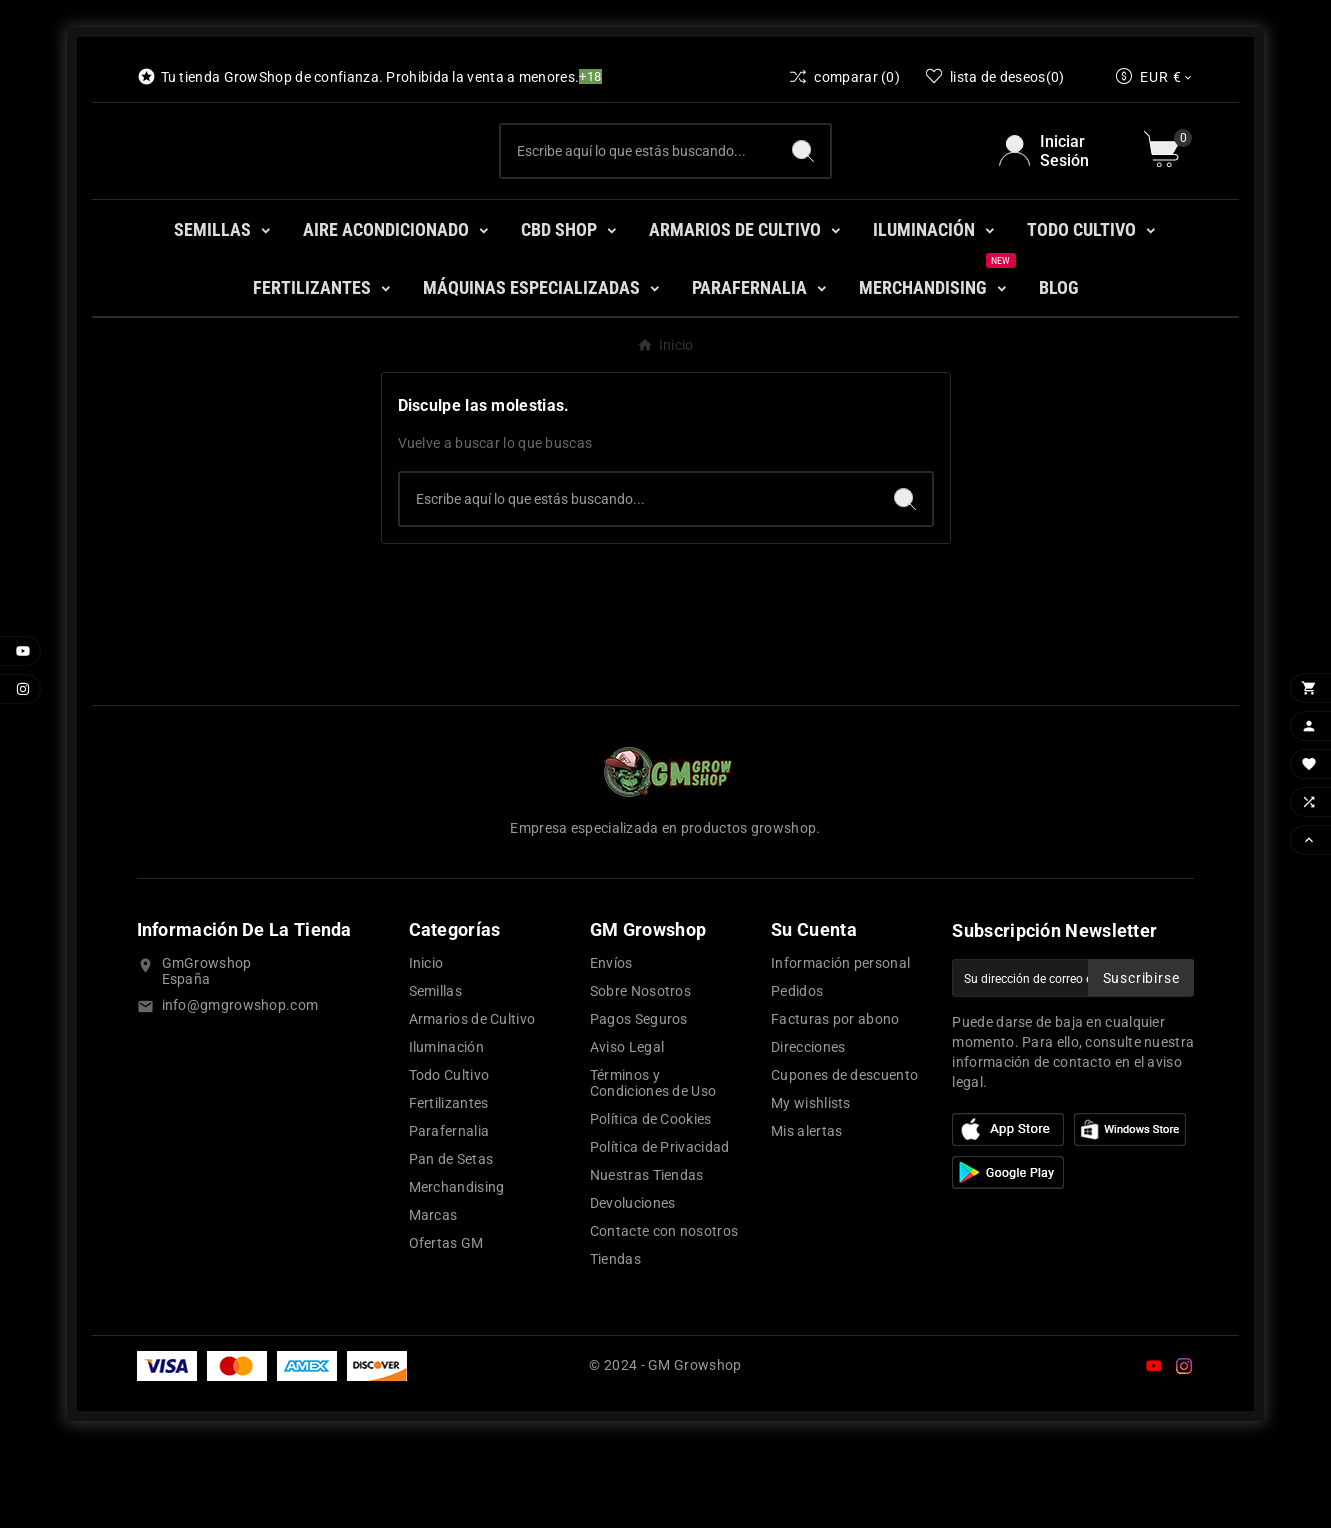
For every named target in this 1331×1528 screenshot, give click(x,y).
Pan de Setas (451, 1239)
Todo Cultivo (449, 1155)
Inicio (426, 1043)
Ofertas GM (446, 1323)
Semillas (435, 1071)
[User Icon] (1059, 191)
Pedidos (797, 1071)
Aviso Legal (627, 1127)
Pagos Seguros (639, 1099)
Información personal (840, 1043)
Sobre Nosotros (640, 1071)
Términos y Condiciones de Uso (653, 1163)
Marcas (433, 1295)
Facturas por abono (835, 1099)
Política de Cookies (651, 1199)
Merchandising (457, 1267)
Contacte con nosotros (664, 1311)
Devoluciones (633, 1283)
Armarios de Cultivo (472, 1099)
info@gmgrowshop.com (240, 1085)
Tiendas (615, 1339)
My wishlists (811, 1183)
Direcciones (808, 1127)
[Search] (803, 191)
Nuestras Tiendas (647, 1255)
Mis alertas (806, 1211)
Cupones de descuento (844, 1155)
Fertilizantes (449, 1183)
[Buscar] (638, 191)
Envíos (611, 1043)
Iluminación (446, 1127)
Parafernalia (449, 1211)
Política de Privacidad (660, 1227)
